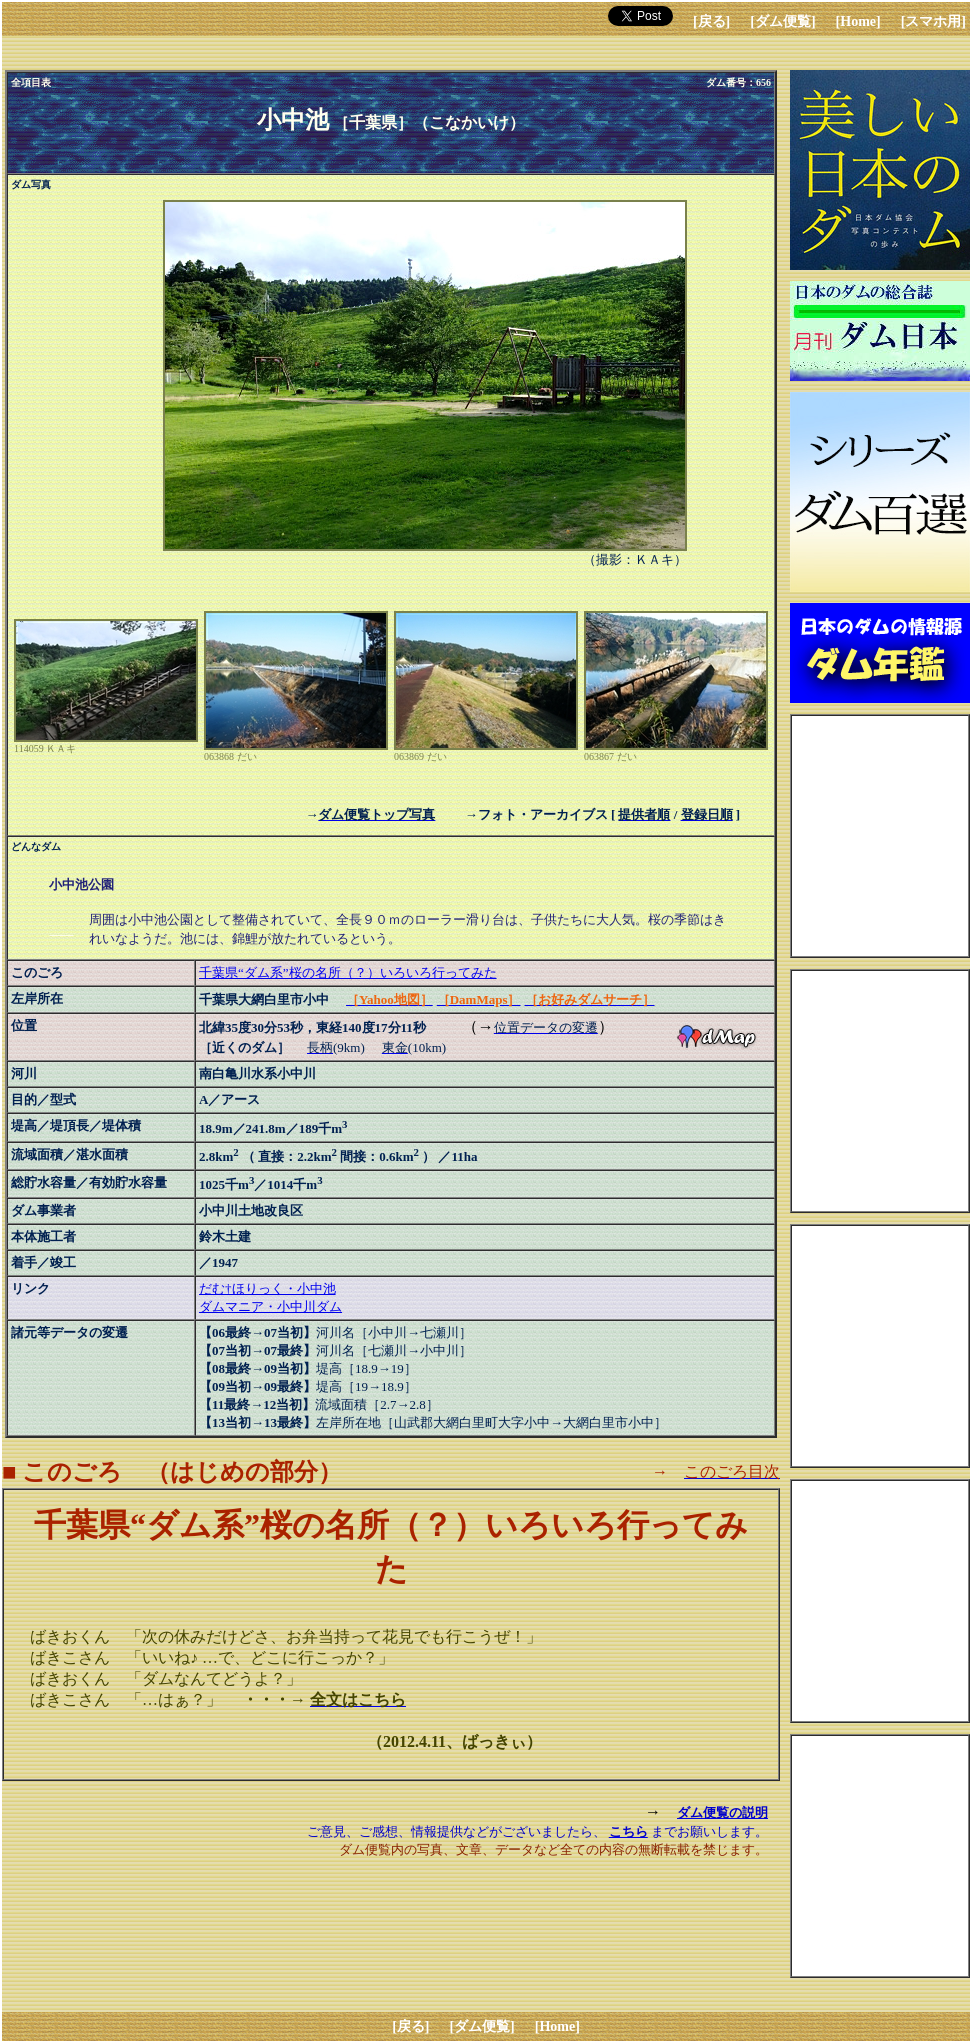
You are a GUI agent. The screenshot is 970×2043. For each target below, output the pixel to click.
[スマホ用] (933, 21)
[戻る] (711, 21)
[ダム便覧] (782, 21)
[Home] (858, 21)
